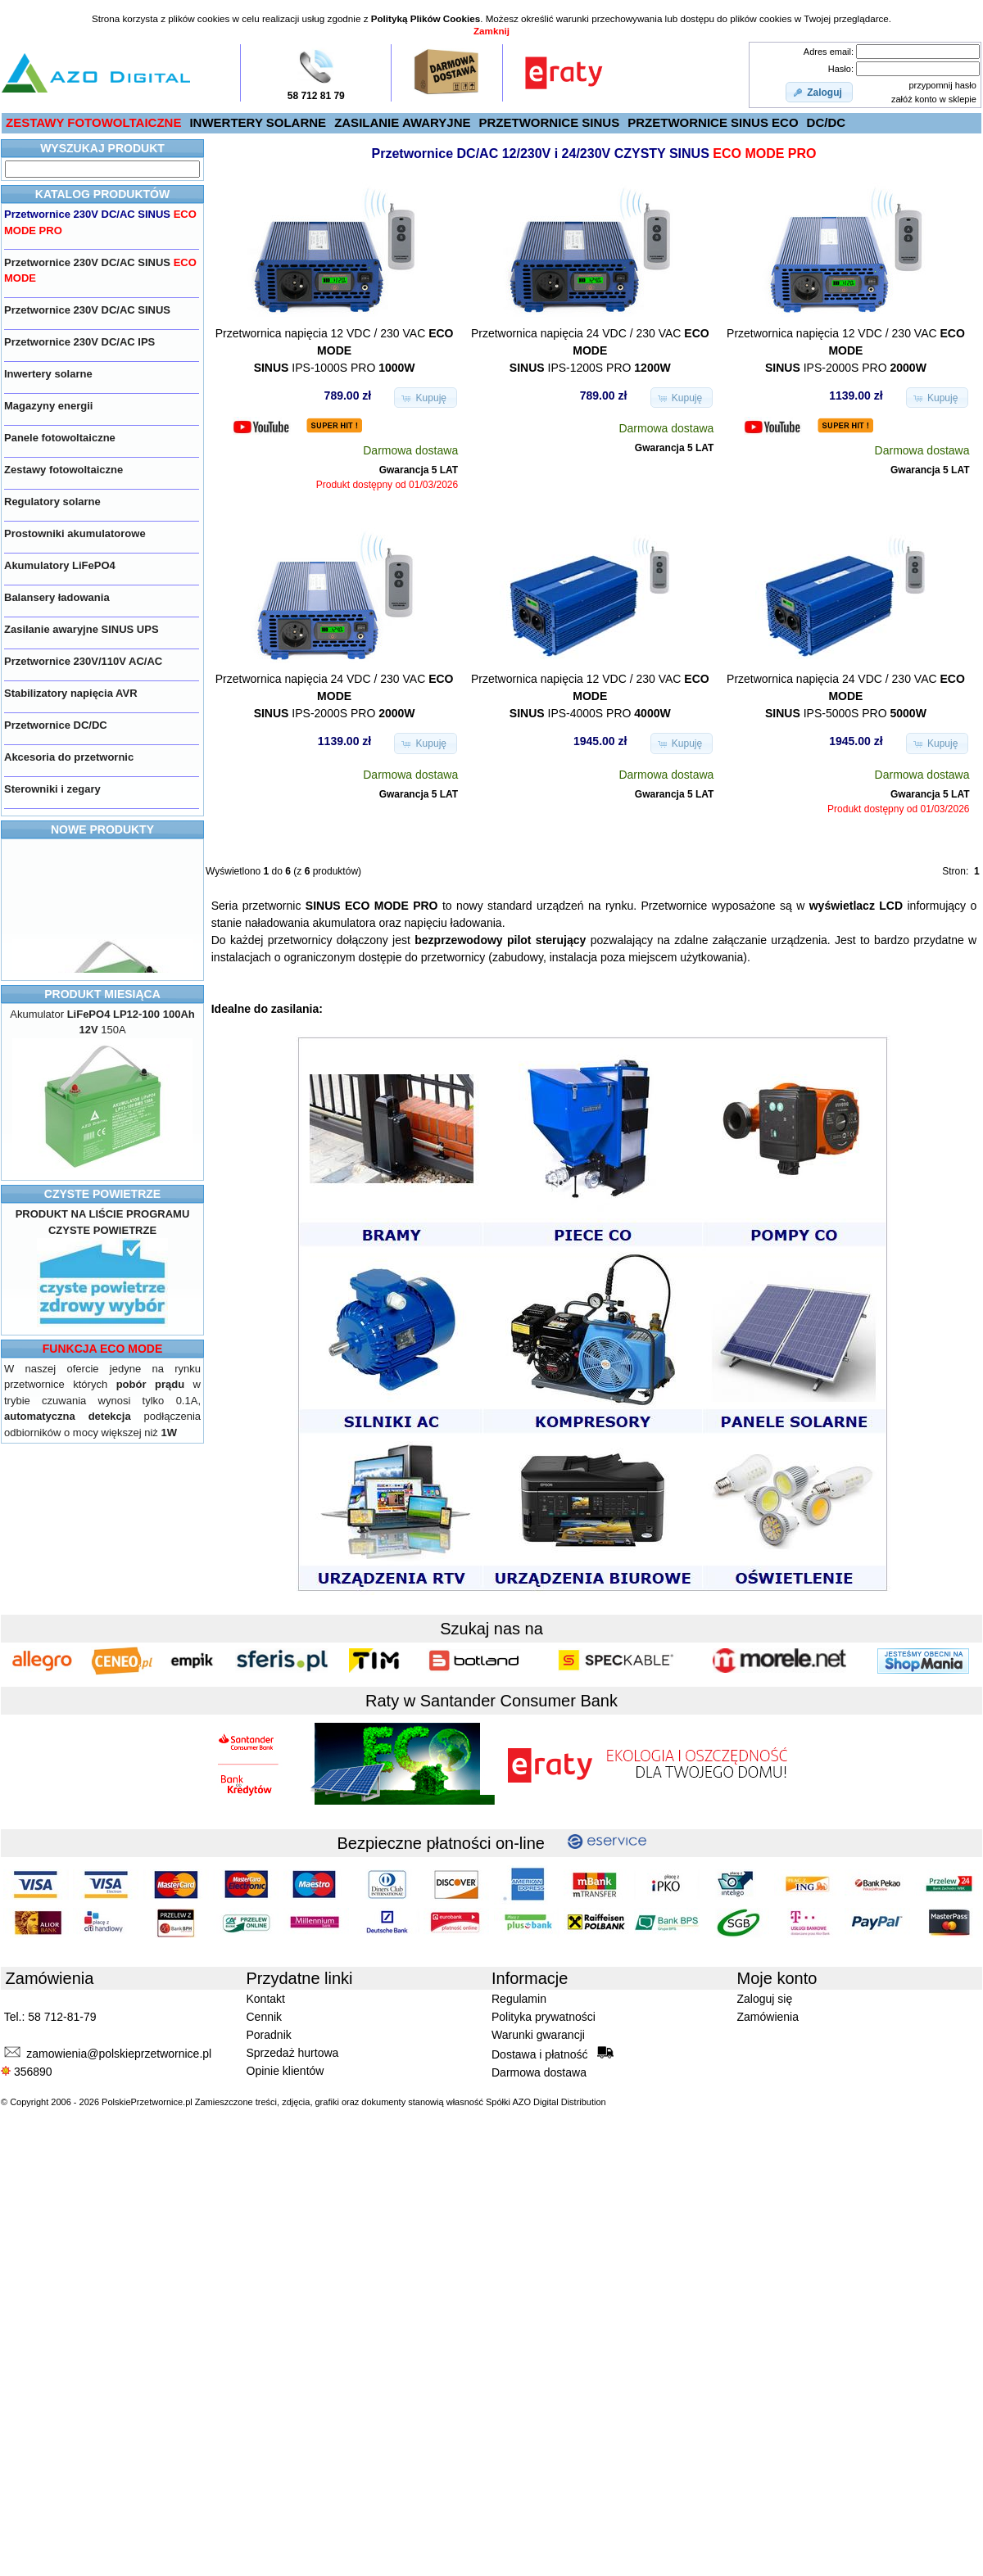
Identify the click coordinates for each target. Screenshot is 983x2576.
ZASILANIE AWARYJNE (402, 122)
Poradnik (269, 2034)
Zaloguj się (765, 1998)
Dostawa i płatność (553, 2053)
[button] (819, 92)
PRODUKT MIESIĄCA (102, 994)
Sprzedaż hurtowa (293, 2052)
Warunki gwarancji (538, 2034)
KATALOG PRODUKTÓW (102, 194)
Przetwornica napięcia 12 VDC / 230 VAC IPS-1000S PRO (334, 350)
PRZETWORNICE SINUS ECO (712, 122)
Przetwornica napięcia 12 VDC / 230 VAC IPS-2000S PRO (846, 350)
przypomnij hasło (942, 85)
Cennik (265, 2016)
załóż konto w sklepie (933, 99)
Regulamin (519, 1998)
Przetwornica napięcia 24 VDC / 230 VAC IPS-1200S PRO (590, 350)
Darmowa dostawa (539, 2072)
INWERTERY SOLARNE (257, 122)
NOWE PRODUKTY (102, 829)
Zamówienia (768, 2016)
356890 (26, 2071)
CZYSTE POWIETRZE (102, 1193)
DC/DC (826, 122)
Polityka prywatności (544, 2016)
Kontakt (266, 1998)
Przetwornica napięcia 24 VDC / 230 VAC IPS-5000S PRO (846, 696)
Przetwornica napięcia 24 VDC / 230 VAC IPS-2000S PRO (334, 696)
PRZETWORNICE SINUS (549, 122)
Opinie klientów (285, 2070)
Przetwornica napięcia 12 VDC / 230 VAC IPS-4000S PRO (590, 696)
